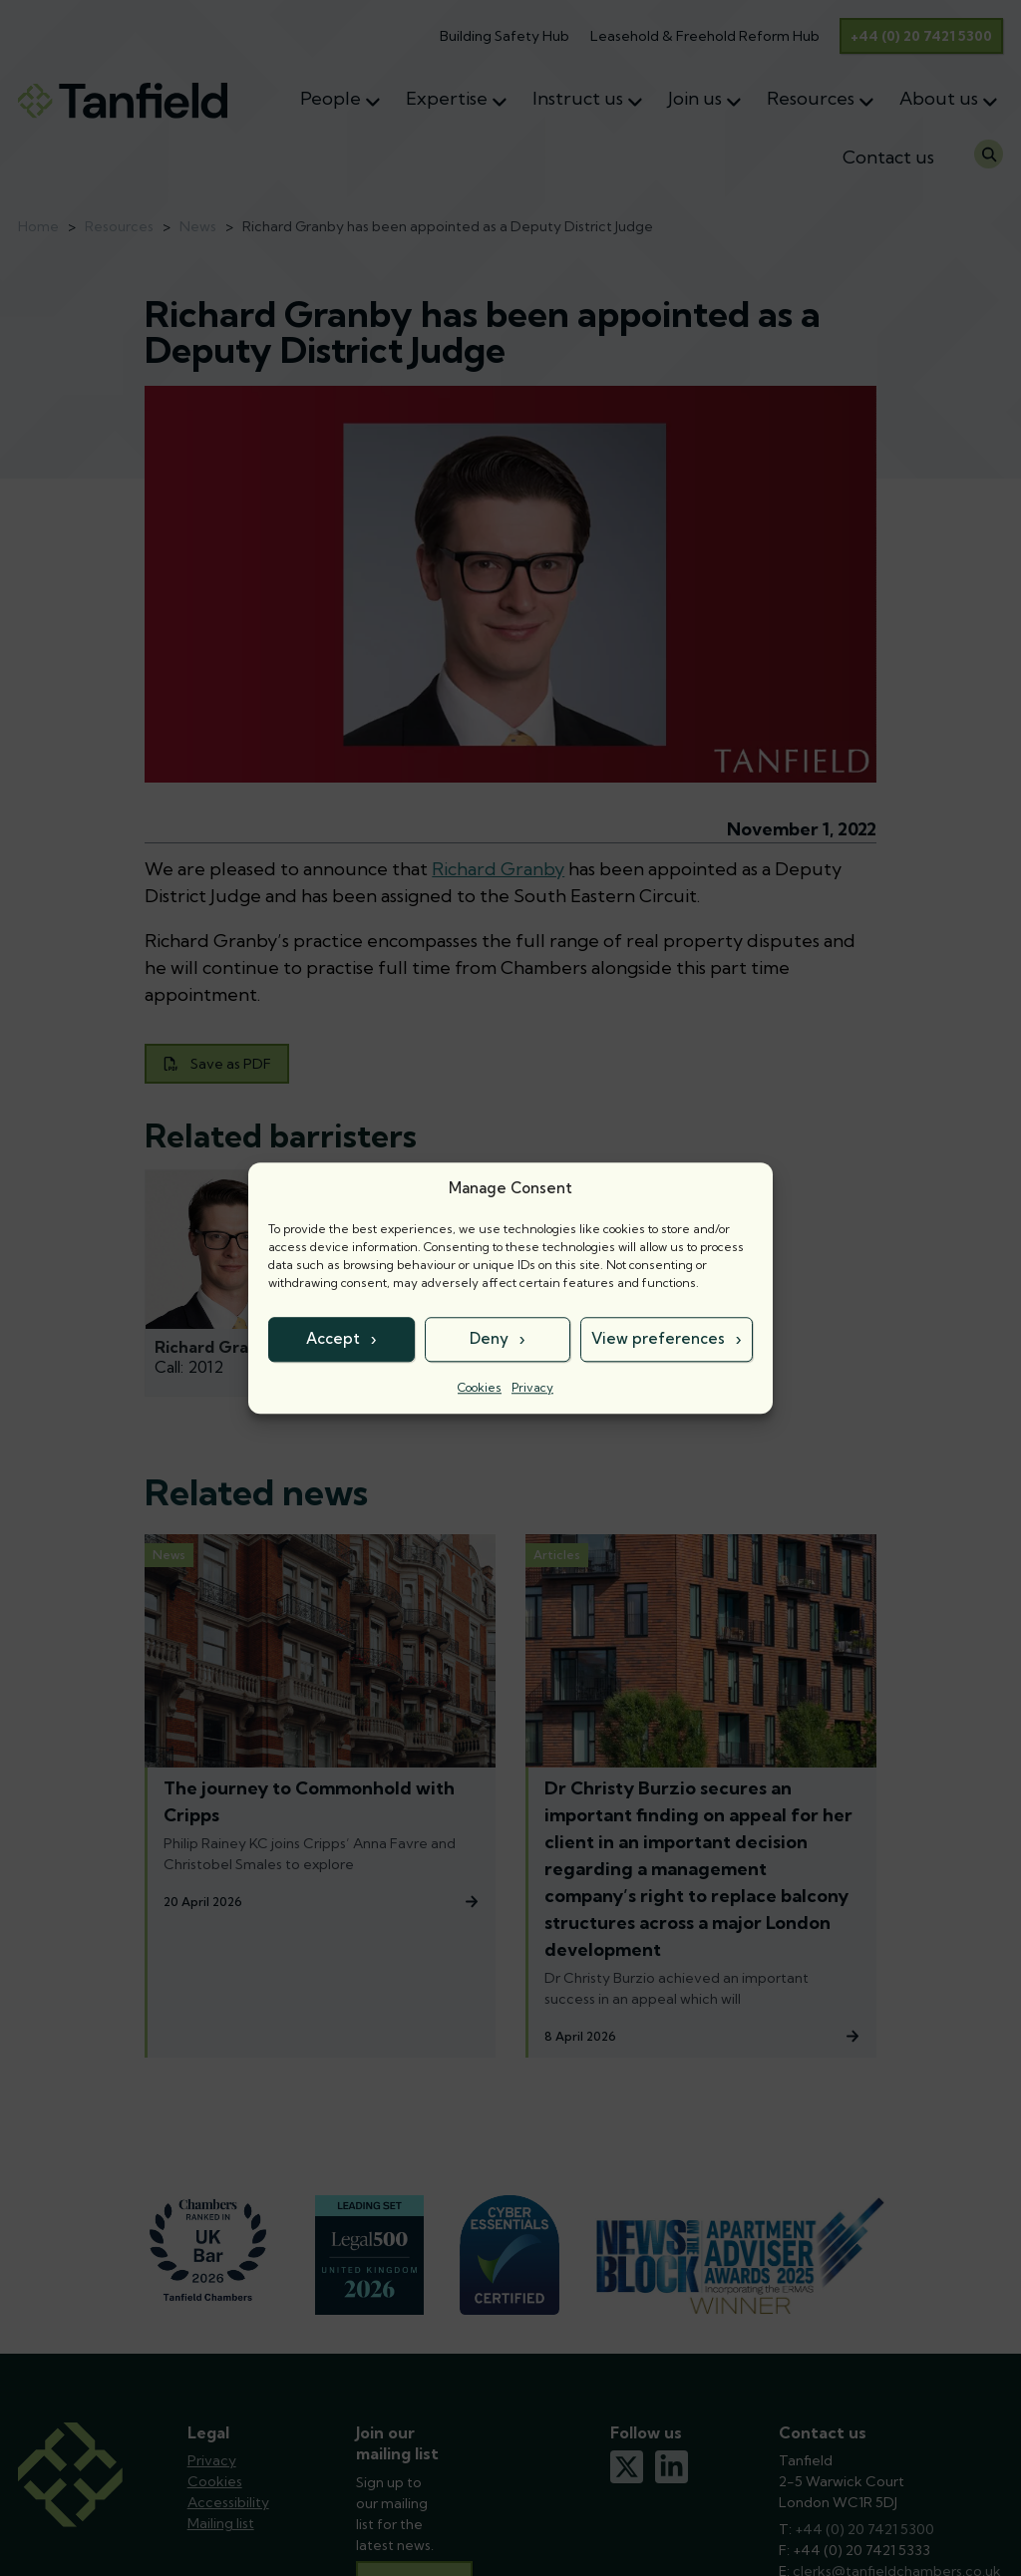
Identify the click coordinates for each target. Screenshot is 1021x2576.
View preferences (658, 1338)
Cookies (480, 1387)
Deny (489, 1338)
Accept (333, 1338)
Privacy (532, 1387)
